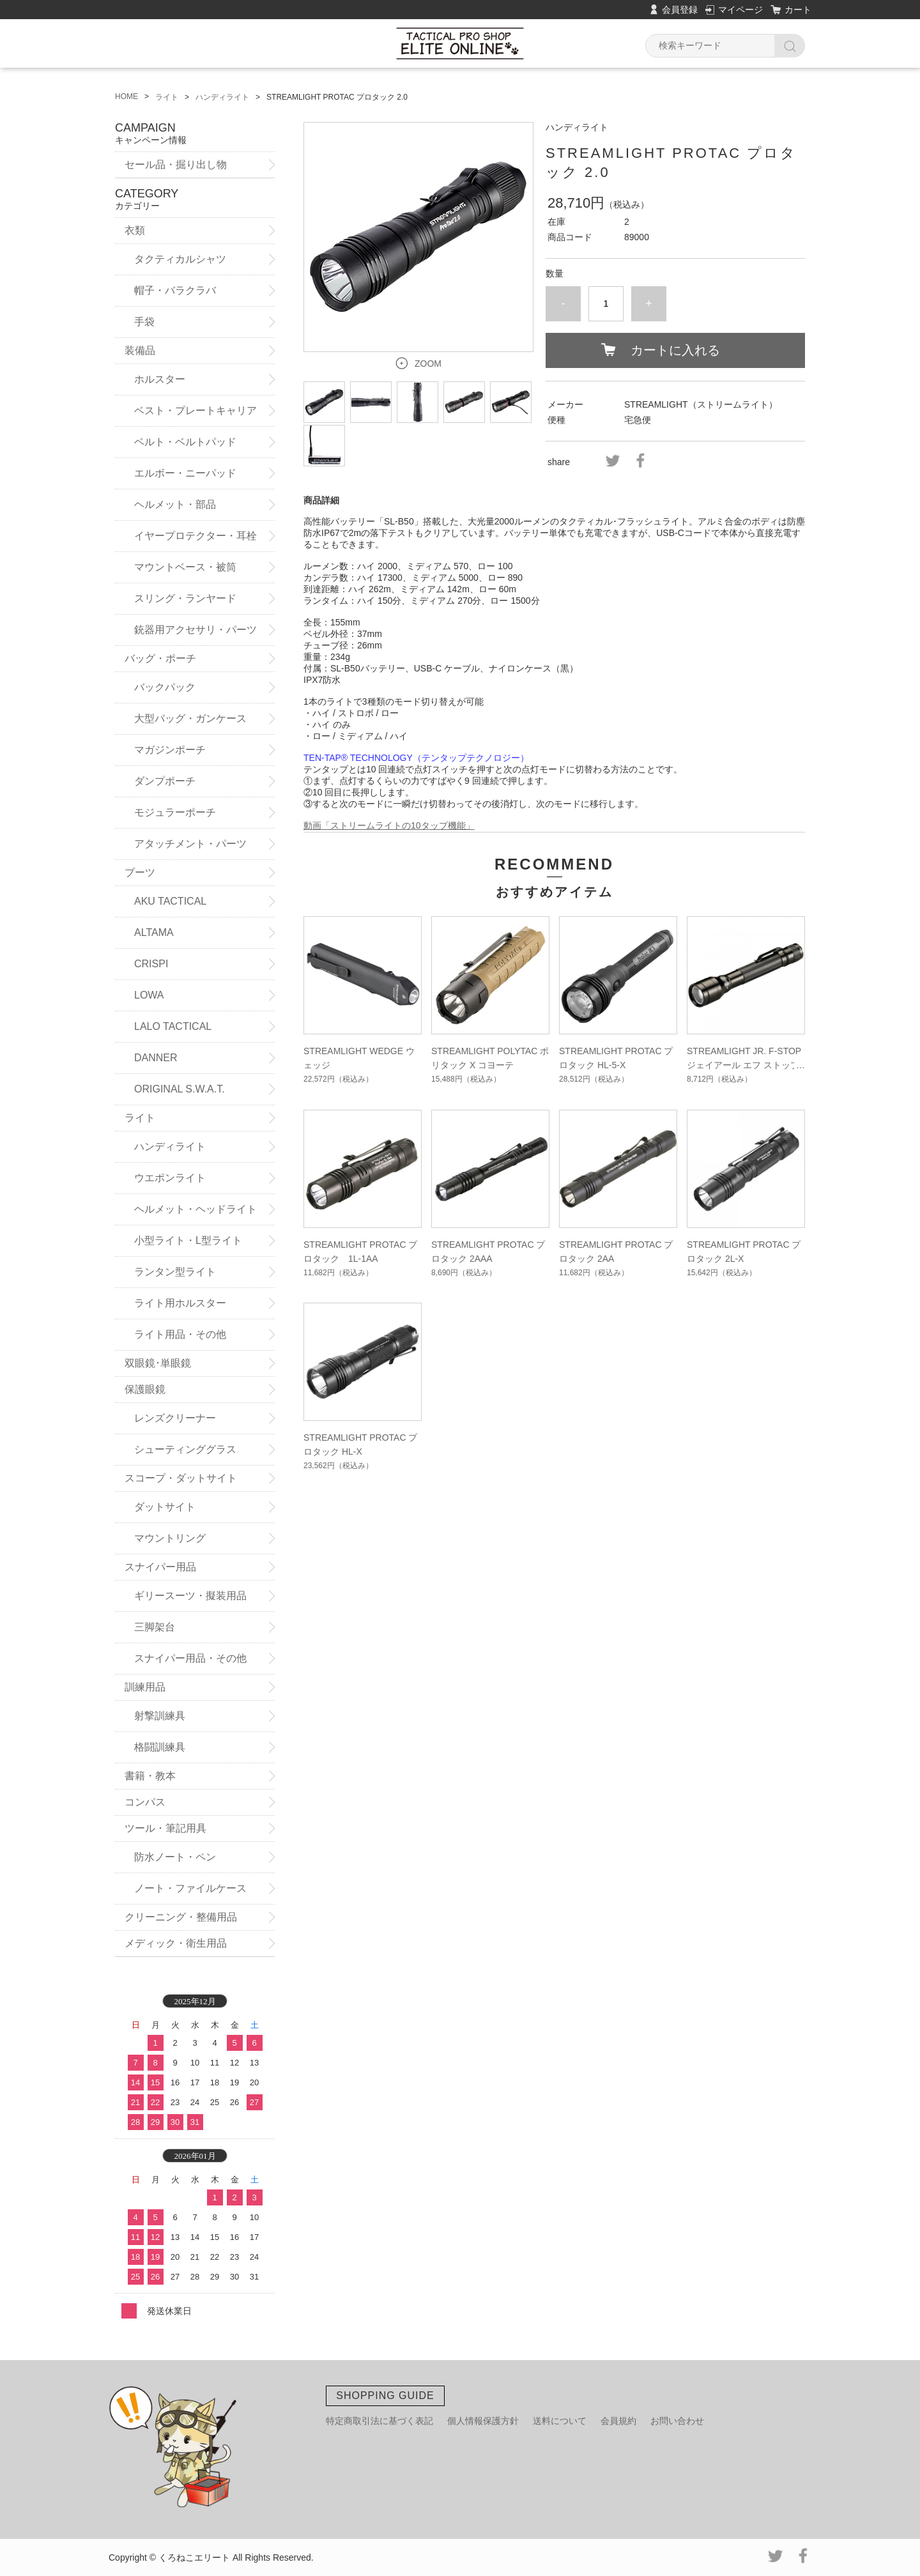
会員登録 (680, 9)
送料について (559, 2421)
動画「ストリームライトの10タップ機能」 (389, 825)
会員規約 (618, 2421)
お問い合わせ (677, 2421)
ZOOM (428, 363)
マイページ (740, 9)
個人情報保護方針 (483, 2421)
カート (798, 9)
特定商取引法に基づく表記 (379, 2421)
